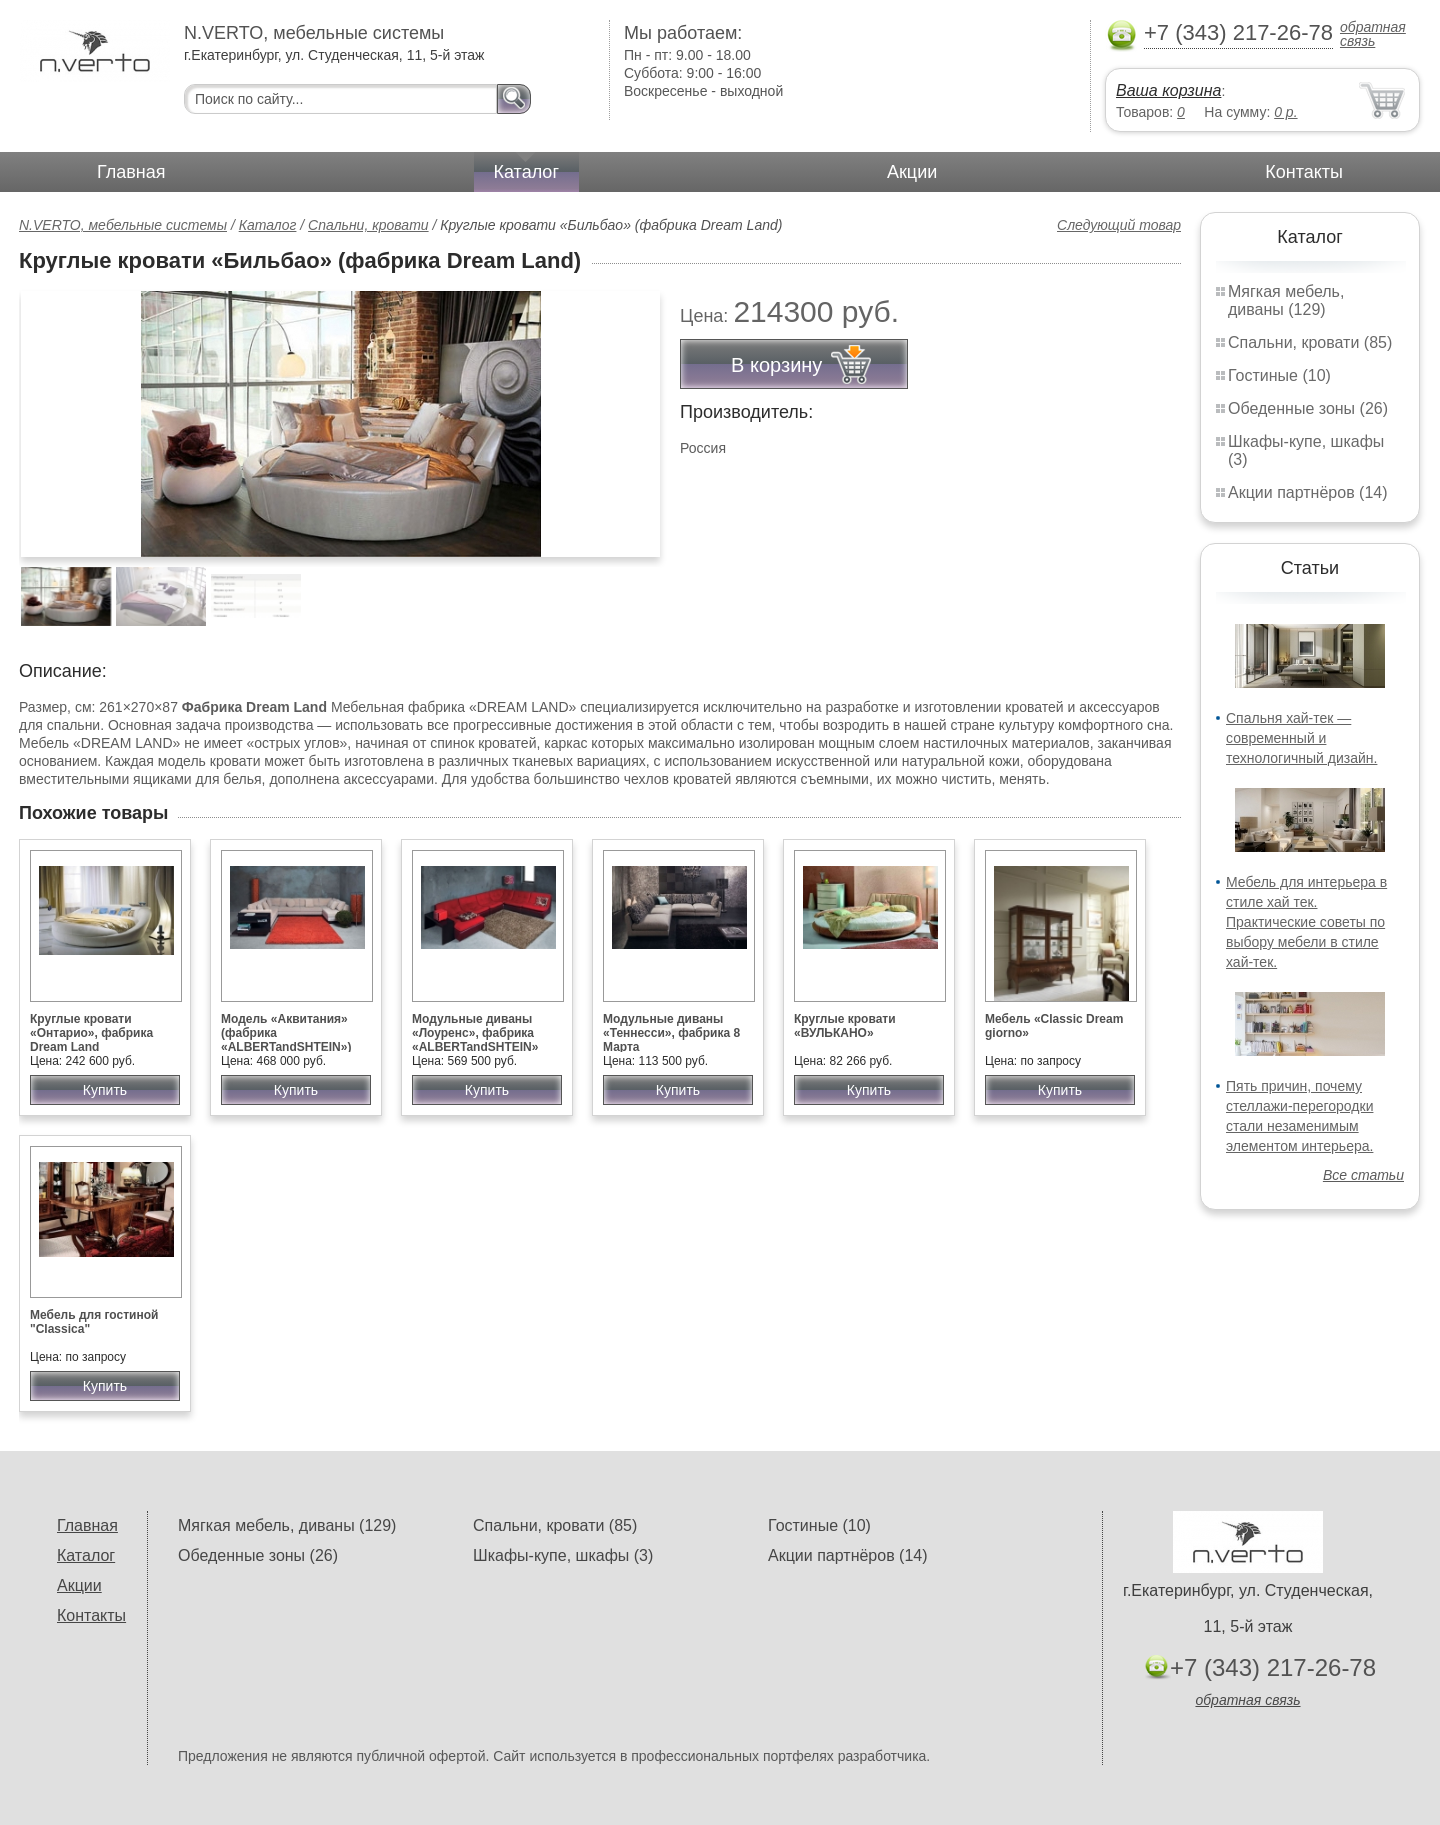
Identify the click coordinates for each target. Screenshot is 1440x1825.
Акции (912, 172)
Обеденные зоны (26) (1308, 408)
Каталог (526, 172)
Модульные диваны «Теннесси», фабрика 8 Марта (671, 1033)
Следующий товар (1119, 225)
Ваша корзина (1168, 90)
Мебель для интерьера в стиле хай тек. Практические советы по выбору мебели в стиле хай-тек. (1306, 922)
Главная (131, 172)
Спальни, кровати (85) (1310, 342)
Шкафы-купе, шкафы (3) (563, 1555)
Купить (105, 1090)
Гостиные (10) (1279, 375)
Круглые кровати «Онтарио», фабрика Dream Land (91, 1033)
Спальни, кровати (368, 225)
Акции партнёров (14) (1308, 492)
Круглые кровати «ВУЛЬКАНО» (845, 1026)
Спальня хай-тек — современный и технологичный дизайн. (1301, 738)
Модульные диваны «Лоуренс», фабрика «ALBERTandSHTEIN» (475, 1033)
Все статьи (1363, 1175)
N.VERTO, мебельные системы (123, 225)
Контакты (1304, 172)
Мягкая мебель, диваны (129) (1286, 300)
